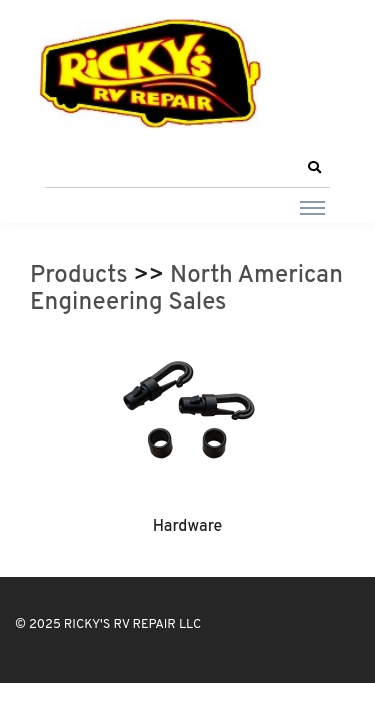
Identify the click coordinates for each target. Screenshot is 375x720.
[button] (314, 168)
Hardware (188, 527)
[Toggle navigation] (312, 207)
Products (79, 276)
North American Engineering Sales (186, 290)
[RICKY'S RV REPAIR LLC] (155, 73)
